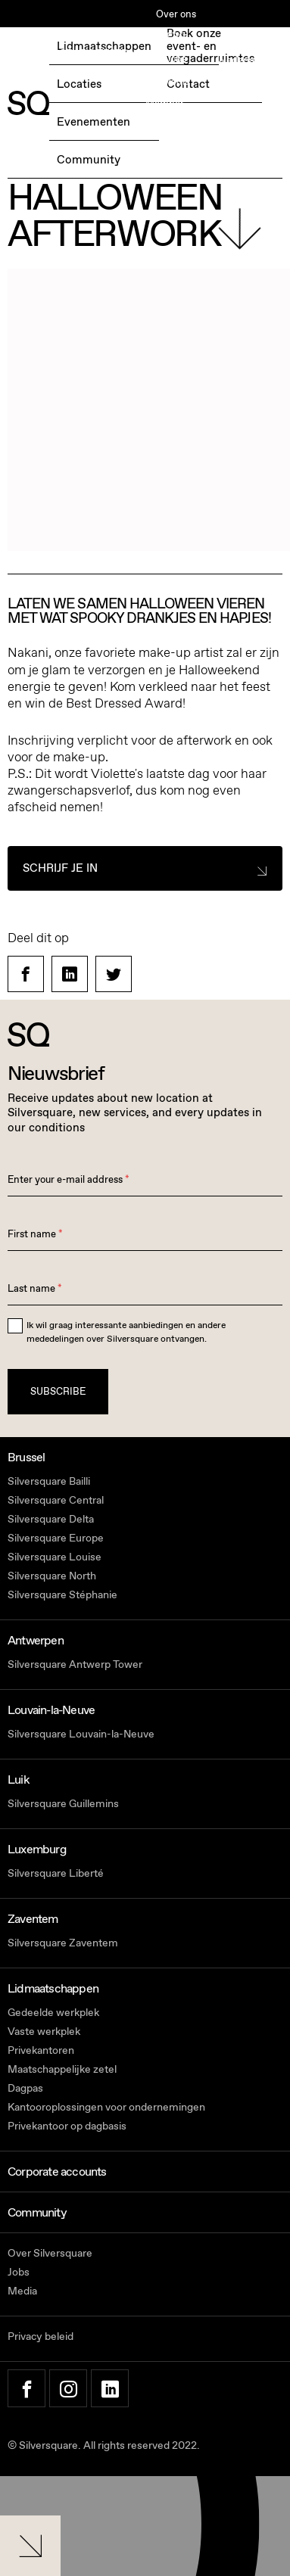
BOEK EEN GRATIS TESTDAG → (75, 61)
